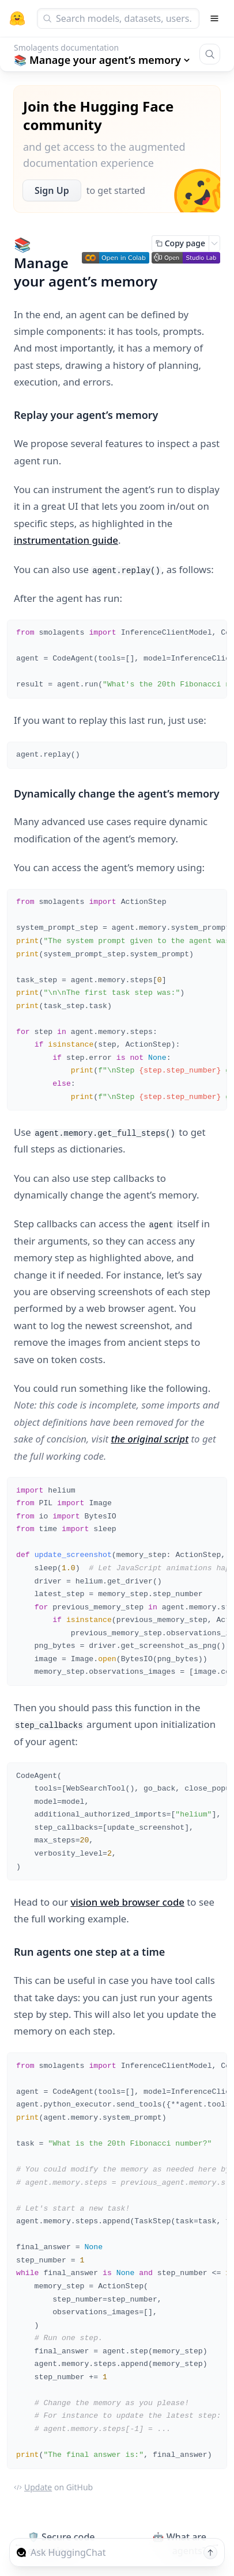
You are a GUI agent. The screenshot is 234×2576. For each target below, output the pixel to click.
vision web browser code (127, 1902)
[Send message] (210, 2552)
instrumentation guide (66, 540)
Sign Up (52, 190)
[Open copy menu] (214, 243)
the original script (149, 1438)
